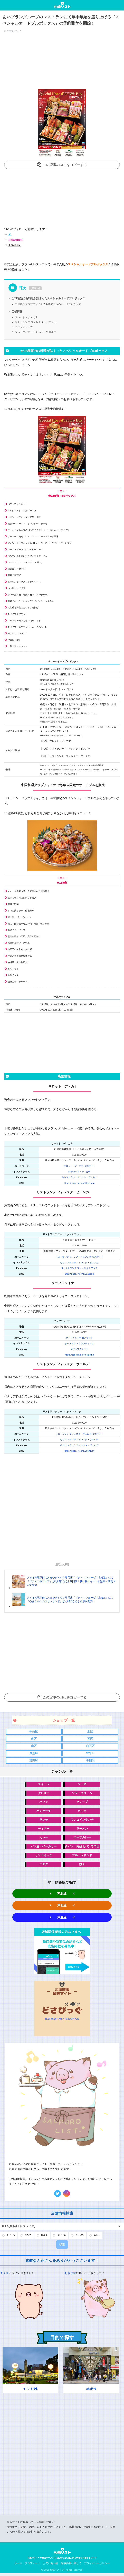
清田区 (33, 1760)
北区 (90, 1731)
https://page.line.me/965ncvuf (79, 1450)
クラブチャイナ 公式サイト (79, 1337)
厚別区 (33, 1753)
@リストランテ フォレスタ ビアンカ (79, 1268)
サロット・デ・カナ (26, 317)
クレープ (82, 1802)
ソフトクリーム (82, 1793)
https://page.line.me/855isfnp (79, 1354)
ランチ (43, 1820)
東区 (34, 1738)
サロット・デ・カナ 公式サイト (79, 1166)
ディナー (44, 1829)
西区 (90, 1738)
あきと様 (70, 2275)
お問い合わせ (50, 2566)
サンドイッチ (43, 1856)
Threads (14, 245)
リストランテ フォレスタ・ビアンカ (35, 321)
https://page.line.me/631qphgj (79, 1273)
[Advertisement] (62, 62)
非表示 (35, 288)
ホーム (18, 2566)
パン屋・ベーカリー (44, 1847)
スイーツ (44, 1784)
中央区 (33, 1731)
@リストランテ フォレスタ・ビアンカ (79, 1262)
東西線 (62, 1907)
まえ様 (4, 2275)
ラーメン (82, 1829)
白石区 (90, 1745)
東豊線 (62, 1919)
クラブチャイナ (24, 326)
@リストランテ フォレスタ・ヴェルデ (79, 1439)
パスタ (43, 1865)
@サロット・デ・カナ (79, 1171)
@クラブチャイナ (79, 1348)
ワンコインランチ (82, 1820)
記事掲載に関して (71, 2566)
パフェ (43, 1802)
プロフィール (32, 2566)
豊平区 (90, 1753)
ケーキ (82, 1784)
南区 (34, 1745)
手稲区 (90, 1760)
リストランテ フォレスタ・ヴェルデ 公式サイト (79, 1433)
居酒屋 (47, 2237)
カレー (43, 1838)
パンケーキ (43, 1811)
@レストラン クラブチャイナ (79, 1343)
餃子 (82, 1865)
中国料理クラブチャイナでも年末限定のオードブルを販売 (48, 304)
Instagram (15, 239)
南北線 (62, 1895)
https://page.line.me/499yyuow (79, 1182)
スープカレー (82, 1838)
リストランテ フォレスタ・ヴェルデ (35, 331)
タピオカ (44, 1793)
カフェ (82, 1811)
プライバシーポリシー (97, 2566)
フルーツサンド (82, 1856)
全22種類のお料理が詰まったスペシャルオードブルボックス (48, 298)
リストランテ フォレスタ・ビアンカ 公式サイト (79, 1256)
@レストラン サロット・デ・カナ (79, 1177)
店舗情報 (17, 311)
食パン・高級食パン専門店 (82, 1847)
